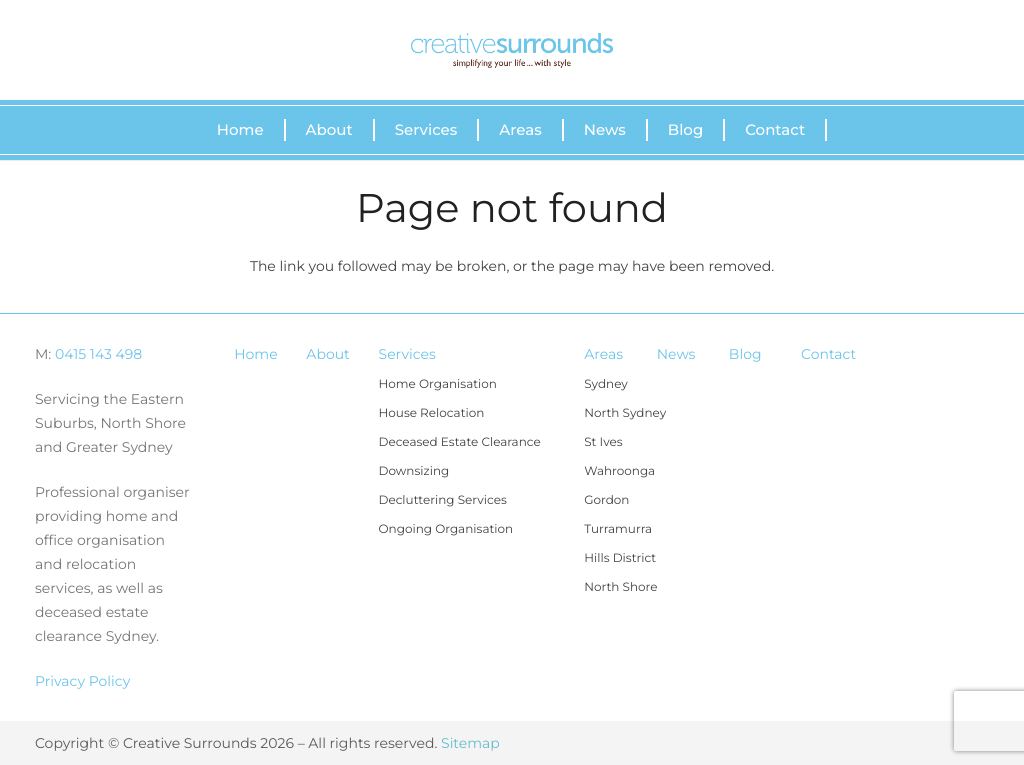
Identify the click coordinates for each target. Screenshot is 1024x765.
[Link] (512, 50)
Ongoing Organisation (446, 529)
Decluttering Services (443, 500)
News (676, 354)
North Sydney (625, 413)
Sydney (606, 384)
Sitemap (470, 743)
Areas (603, 354)
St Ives (603, 442)
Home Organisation (438, 384)
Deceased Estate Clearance (460, 442)
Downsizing (414, 471)
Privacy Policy (82, 681)
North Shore (620, 587)
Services (407, 354)
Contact (828, 354)
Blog (745, 354)
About (327, 354)
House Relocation (432, 413)
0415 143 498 (98, 354)
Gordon (606, 500)
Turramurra (618, 529)
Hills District (620, 558)
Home (255, 354)
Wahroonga (619, 471)
